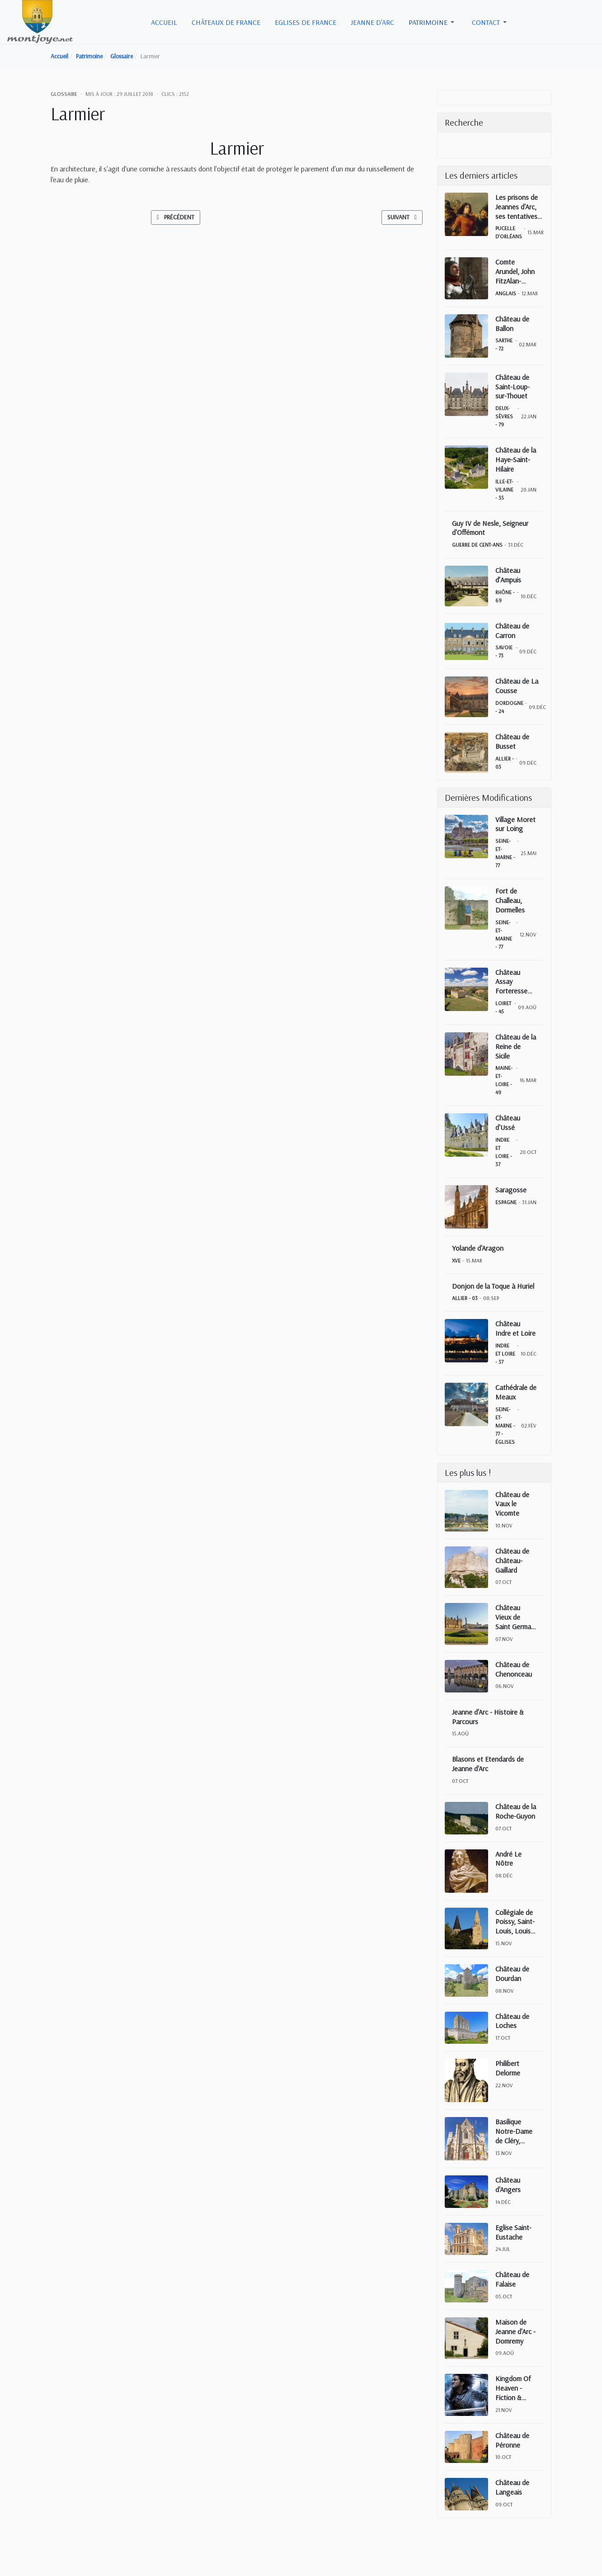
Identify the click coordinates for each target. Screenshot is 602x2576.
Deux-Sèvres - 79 (504, 416)
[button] (433, 22)
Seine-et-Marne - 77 (505, 853)
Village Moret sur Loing (515, 824)
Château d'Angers (508, 2184)
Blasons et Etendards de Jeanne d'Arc (488, 1763)
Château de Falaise (512, 2279)
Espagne (506, 1202)
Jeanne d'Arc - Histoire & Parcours (488, 1716)
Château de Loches (512, 2021)
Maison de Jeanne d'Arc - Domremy (515, 2331)
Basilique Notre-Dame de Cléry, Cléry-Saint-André (513, 2131)
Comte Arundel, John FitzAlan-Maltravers (515, 271)
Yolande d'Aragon (477, 1248)
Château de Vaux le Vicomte (512, 1504)
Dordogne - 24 (509, 707)
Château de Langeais (512, 2487)
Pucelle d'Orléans (508, 232)
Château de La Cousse (516, 685)
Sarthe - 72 (504, 344)
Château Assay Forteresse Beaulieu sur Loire (513, 982)
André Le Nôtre (508, 1858)
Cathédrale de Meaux (515, 1392)
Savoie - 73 (504, 651)
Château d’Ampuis (508, 575)
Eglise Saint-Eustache (513, 2232)
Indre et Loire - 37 (503, 1151)
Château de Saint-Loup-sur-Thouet (512, 387)
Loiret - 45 (503, 1007)
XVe (456, 1260)
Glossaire (64, 93)
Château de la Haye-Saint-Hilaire (515, 459)
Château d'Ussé (507, 1122)
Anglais (505, 293)
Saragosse (511, 1189)
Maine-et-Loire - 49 (504, 1080)
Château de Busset (512, 741)
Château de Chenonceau (513, 1669)
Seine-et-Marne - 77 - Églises (505, 1425)
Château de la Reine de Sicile (515, 1046)
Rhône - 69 (505, 596)
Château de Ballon (512, 323)
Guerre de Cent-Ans (477, 544)
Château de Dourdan (512, 1973)
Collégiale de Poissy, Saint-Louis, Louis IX (515, 1922)
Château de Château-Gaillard (512, 1560)
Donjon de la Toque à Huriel (493, 1285)
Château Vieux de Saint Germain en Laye (515, 1617)
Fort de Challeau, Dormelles (510, 900)
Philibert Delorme (507, 2068)
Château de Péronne (512, 2440)
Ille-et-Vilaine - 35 (504, 489)
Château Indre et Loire (515, 1328)
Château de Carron (512, 630)
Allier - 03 (504, 762)
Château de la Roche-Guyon (515, 1811)
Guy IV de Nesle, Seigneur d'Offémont (490, 528)
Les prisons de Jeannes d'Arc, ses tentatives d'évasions (516, 207)
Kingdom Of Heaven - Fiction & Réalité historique (513, 2388)
